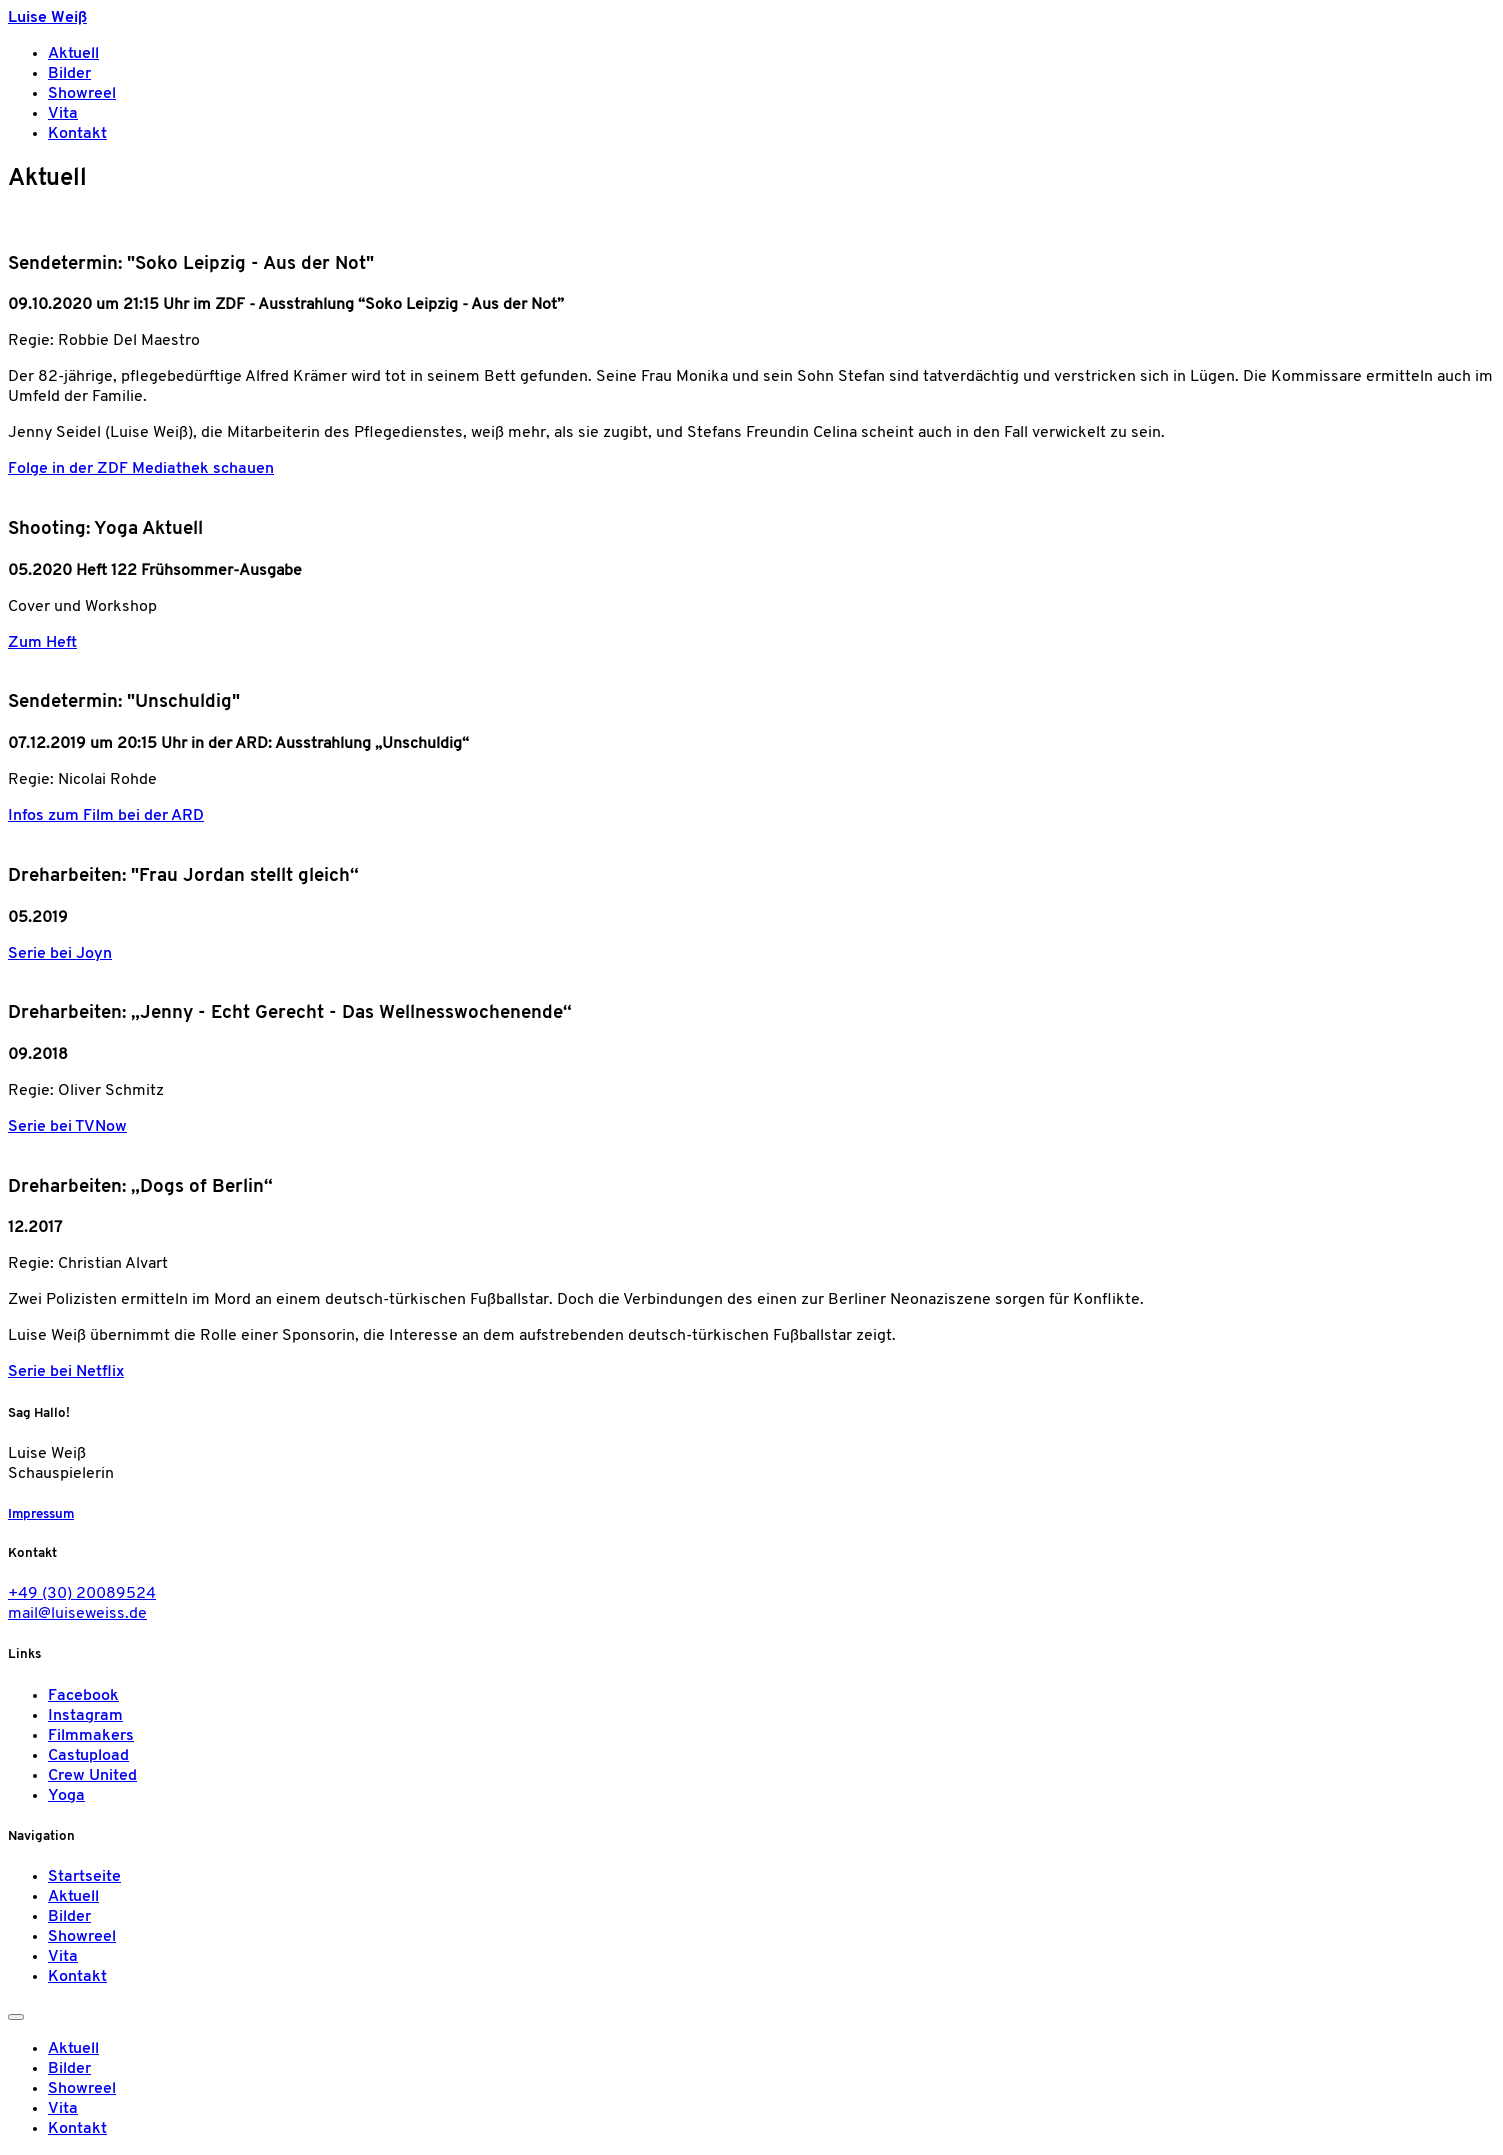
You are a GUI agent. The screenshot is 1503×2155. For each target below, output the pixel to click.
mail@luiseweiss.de (77, 1614)
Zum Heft (42, 643)
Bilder (69, 74)
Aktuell (73, 54)
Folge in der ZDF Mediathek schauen (141, 469)
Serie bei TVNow (67, 1127)
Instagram (85, 1716)
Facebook (83, 1696)
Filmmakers (91, 1736)
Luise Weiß (47, 18)
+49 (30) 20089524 (82, 1594)
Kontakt (77, 134)
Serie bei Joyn (60, 954)
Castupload (88, 1756)
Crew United (92, 1776)
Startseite (84, 1877)
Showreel (82, 94)
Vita (63, 114)
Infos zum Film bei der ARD (106, 816)
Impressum (41, 1514)
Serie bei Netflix (66, 1372)
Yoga (66, 1796)
